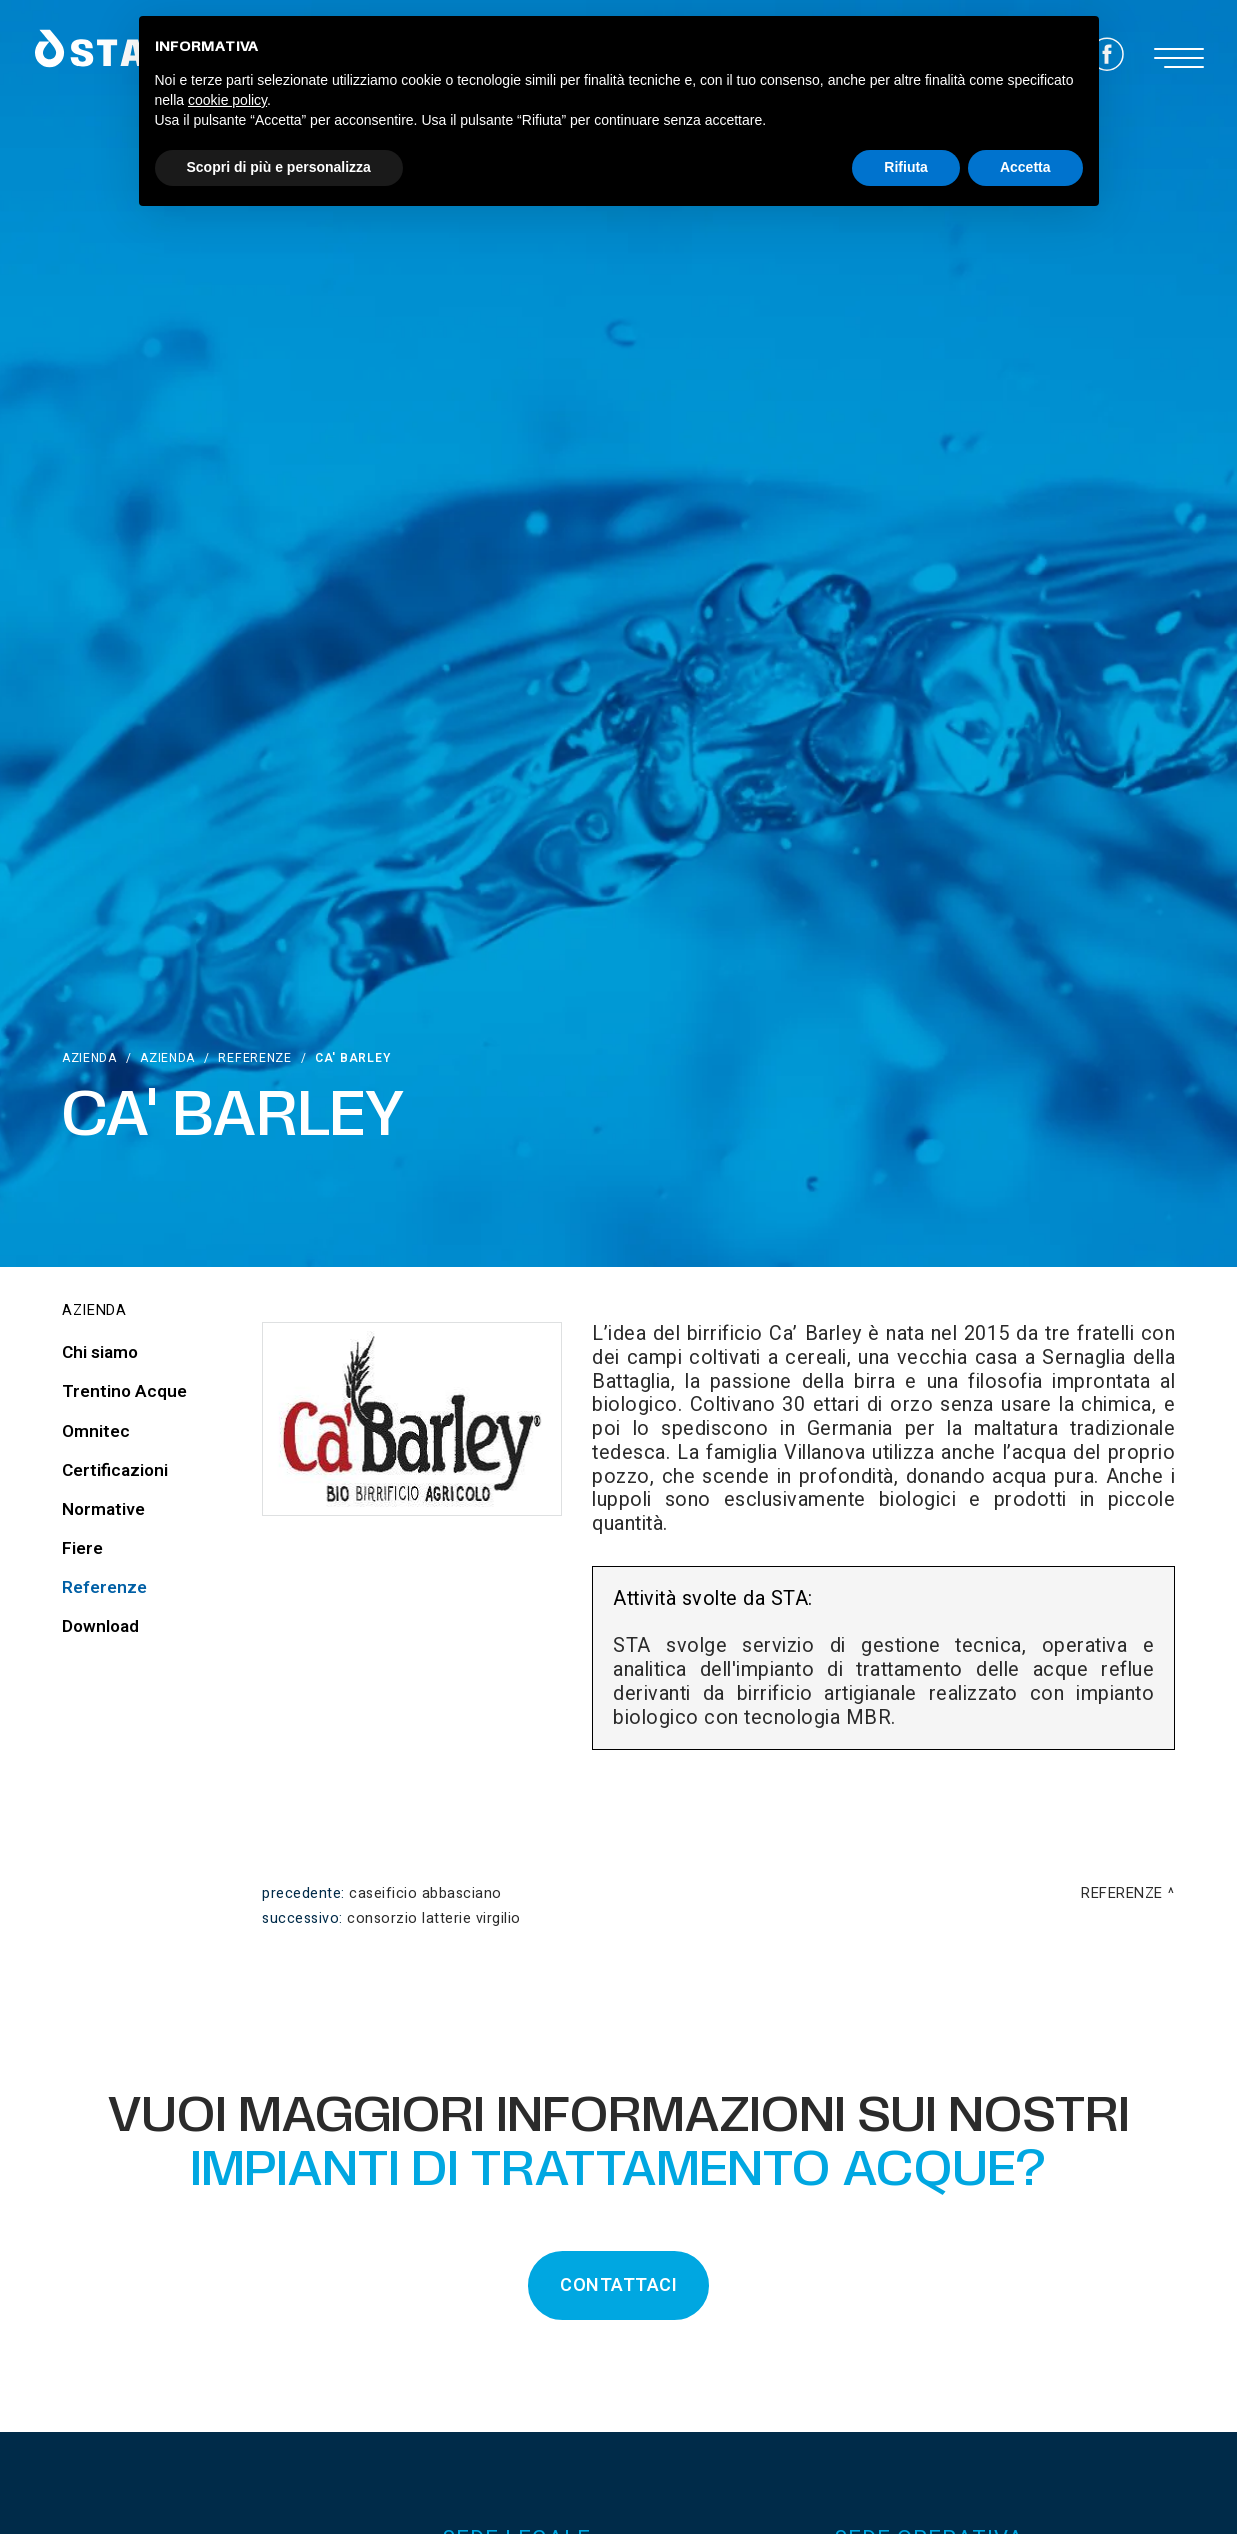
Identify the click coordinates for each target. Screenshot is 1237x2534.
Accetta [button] (1025, 167)
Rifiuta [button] (906, 167)
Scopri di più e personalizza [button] (279, 167)
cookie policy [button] (227, 100)
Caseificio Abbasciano (425, 1893)
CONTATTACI (618, 2285)
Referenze (254, 1058)
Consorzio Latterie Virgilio (434, 1918)
